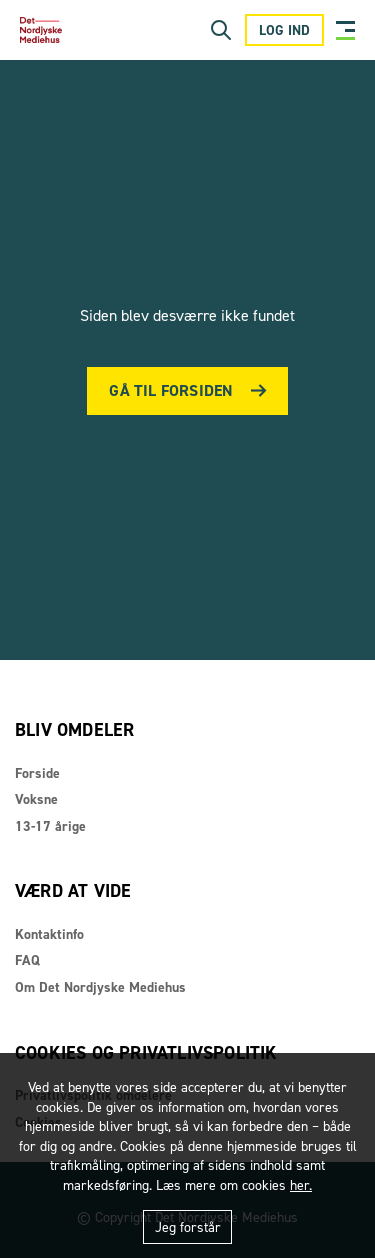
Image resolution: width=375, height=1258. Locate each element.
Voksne (36, 799)
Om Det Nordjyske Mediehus (100, 987)
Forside (37, 773)
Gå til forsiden (171, 390)
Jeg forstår (188, 1227)
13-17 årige (50, 826)
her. (301, 1185)
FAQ (27, 960)
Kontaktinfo (49, 934)
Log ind (284, 30)
